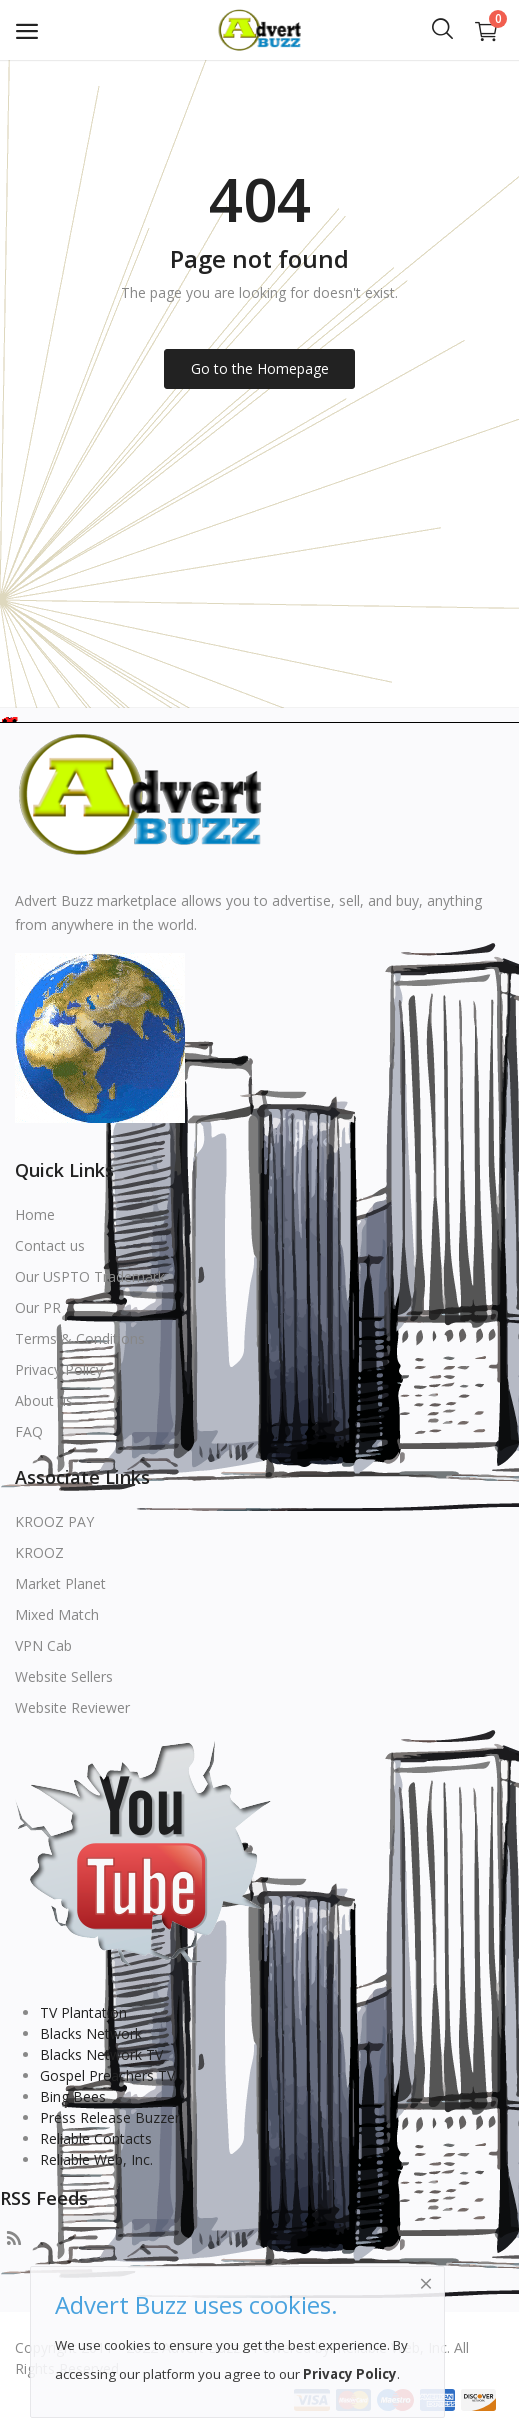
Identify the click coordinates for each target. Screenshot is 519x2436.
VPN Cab (43, 1645)
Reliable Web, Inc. (96, 2159)
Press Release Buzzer (110, 2117)
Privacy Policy (59, 1369)
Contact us (50, 1245)
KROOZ (39, 1552)
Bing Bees (73, 2096)
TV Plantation (83, 2012)
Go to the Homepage (260, 368)
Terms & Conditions (80, 1338)
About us (44, 1400)
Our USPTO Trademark (90, 1276)
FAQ (29, 1431)
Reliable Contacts (96, 2138)
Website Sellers (64, 1676)
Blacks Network (91, 2033)
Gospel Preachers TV (107, 2075)
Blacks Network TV (101, 2054)
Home (35, 1214)
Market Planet (60, 1583)
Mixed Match (57, 1614)
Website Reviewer (72, 1707)
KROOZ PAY (54, 1521)
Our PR (38, 1307)
